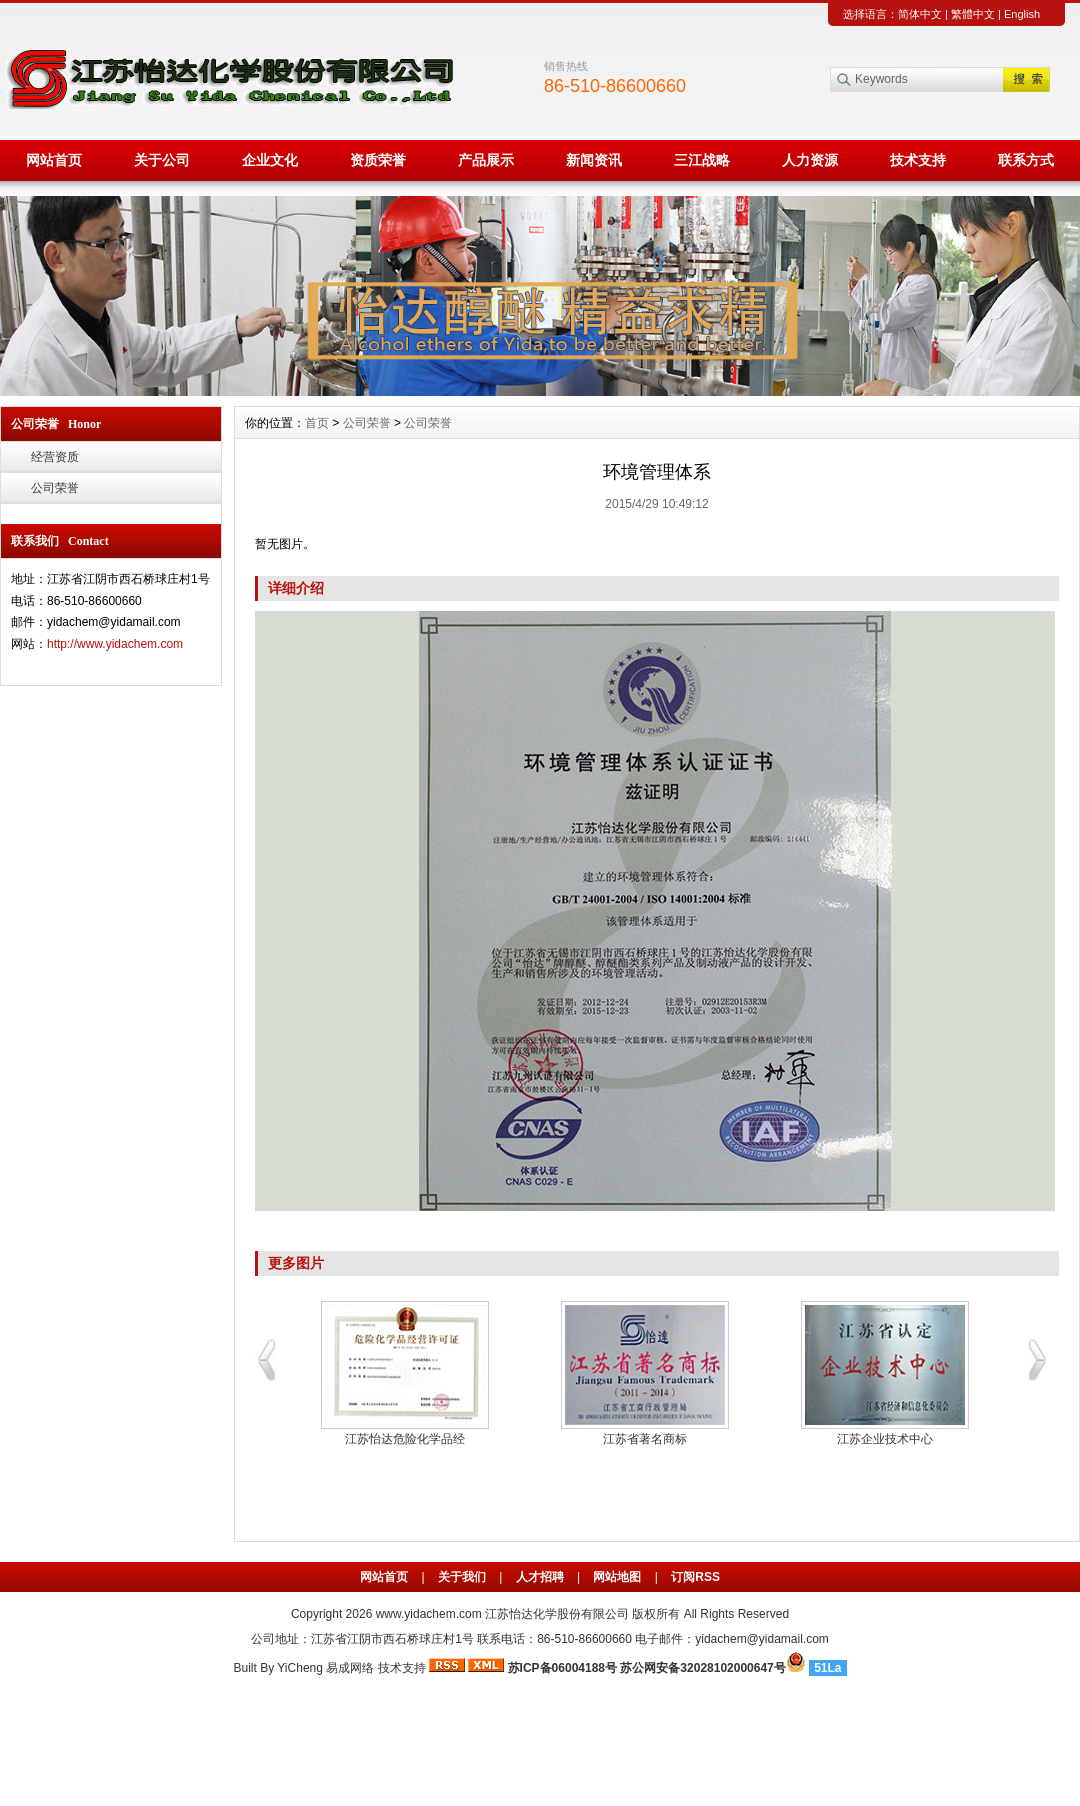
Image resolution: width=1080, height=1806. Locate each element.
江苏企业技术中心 (885, 1439)
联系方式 (1026, 160)
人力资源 (810, 160)
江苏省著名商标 (645, 1439)
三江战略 (702, 160)
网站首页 (54, 160)
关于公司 (162, 160)
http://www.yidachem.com (115, 644)
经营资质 (55, 457)
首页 (317, 423)
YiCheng (300, 1668)
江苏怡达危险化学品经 (405, 1439)
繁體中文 (973, 14)
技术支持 (918, 160)
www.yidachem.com (429, 1614)
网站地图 (617, 1577)
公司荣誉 (55, 488)
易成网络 (350, 1668)
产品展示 (486, 160)
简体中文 (920, 14)
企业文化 (270, 160)
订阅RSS (695, 1577)
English (1022, 14)
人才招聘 (540, 1577)
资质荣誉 (378, 160)
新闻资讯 (594, 160)
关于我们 (462, 1577)
